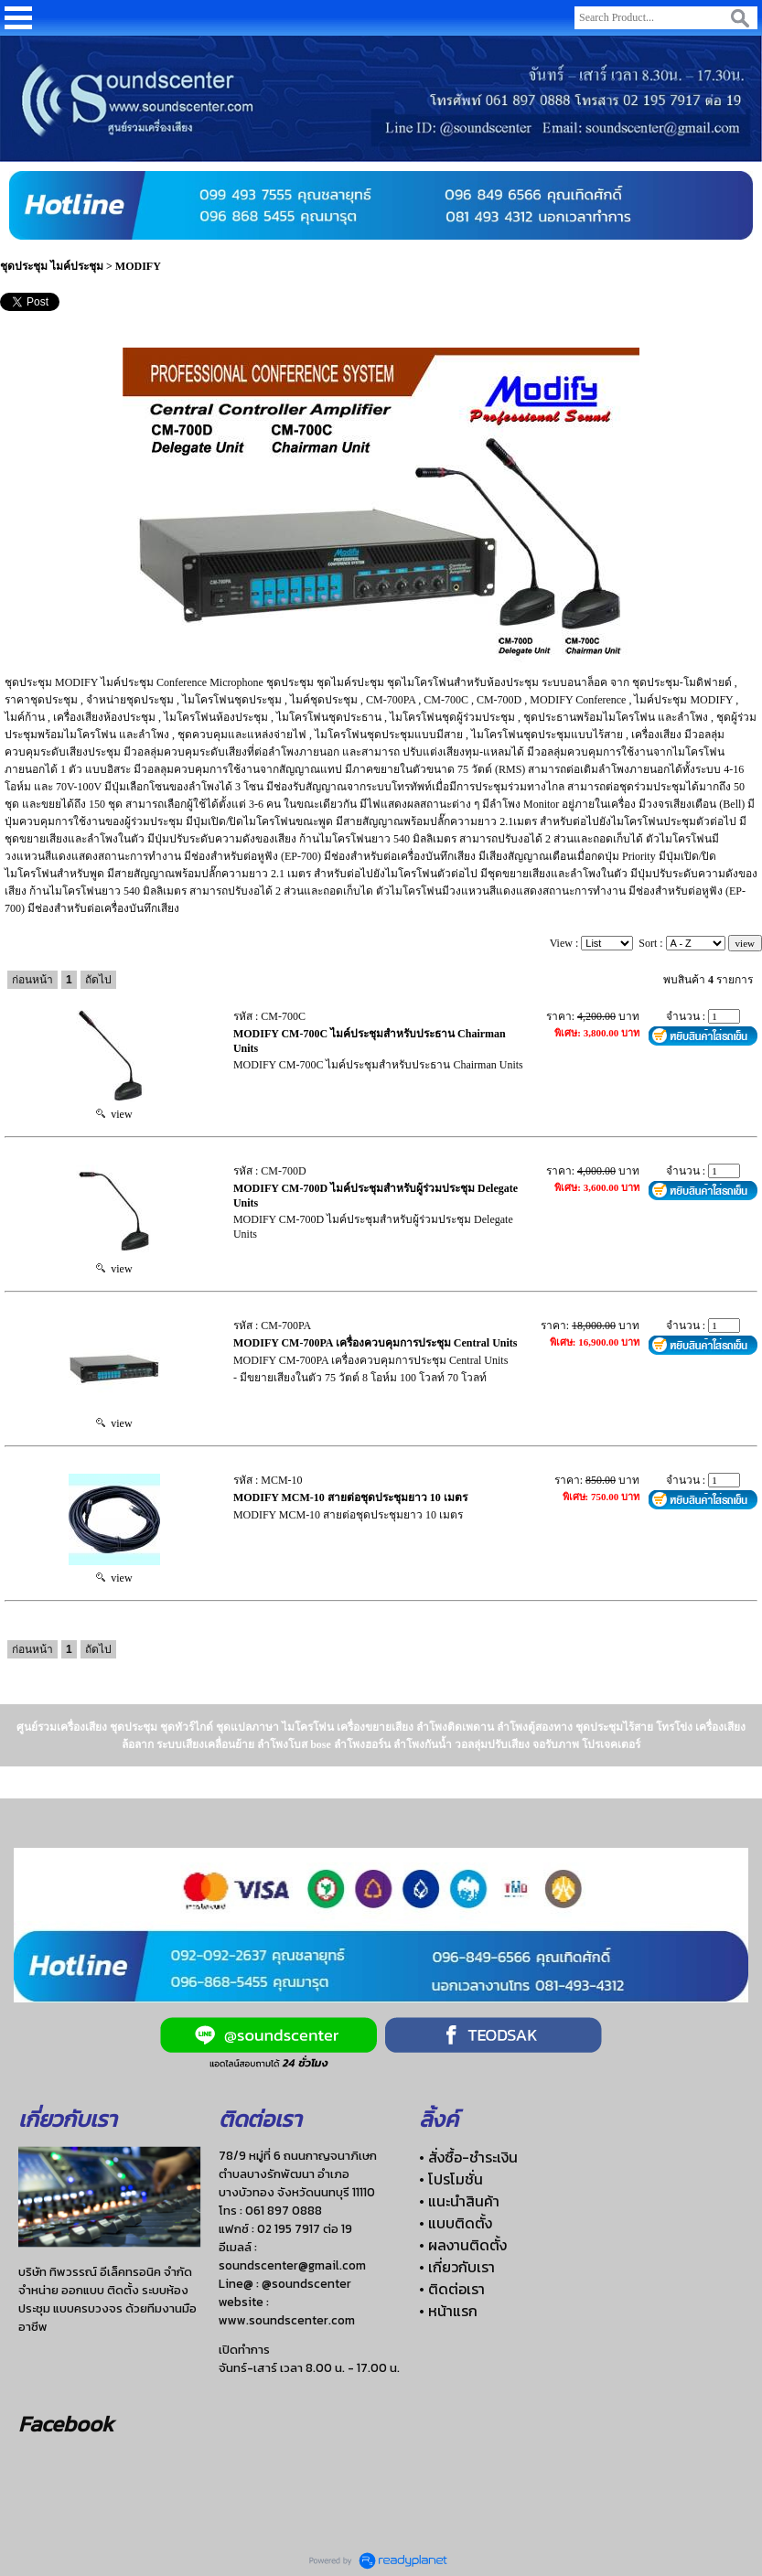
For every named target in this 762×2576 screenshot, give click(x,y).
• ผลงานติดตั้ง (463, 2245)
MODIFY (138, 266)
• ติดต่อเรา (452, 2289)
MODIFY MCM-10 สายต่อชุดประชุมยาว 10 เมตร (350, 1497)
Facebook (65, 2424)
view (114, 1114)
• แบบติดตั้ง (455, 2223)
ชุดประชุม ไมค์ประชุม (51, 266)
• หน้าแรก (448, 2311)
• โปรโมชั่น (451, 2179)
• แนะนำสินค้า (459, 2201)
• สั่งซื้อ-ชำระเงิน (468, 2157)
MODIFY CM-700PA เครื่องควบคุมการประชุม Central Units (375, 1342)
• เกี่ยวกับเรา (457, 2267)
